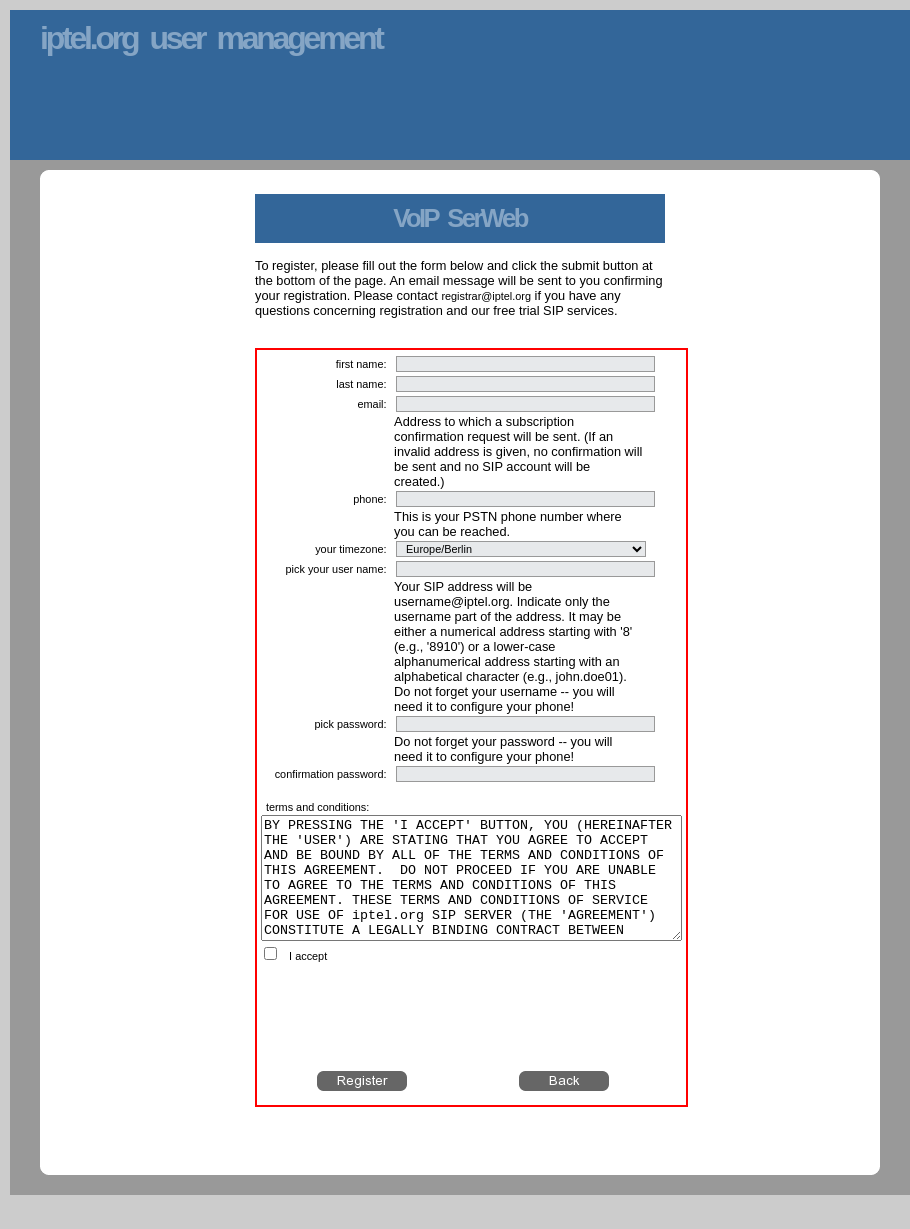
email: (371, 404)
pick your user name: (336, 569)
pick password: (351, 724)
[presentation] (472, 1041)
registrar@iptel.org (486, 296)
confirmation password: (331, 774)
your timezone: (350, 549)
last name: (361, 384)
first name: (361, 364)
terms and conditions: (317, 807)
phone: (369, 499)
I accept (308, 980)
